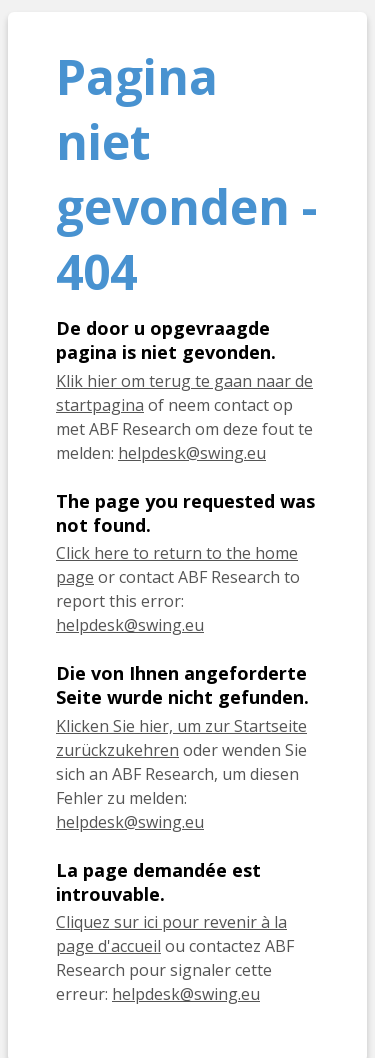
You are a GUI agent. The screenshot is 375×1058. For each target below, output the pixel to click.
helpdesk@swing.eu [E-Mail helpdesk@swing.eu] (130, 822)
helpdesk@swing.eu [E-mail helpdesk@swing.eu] (192, 453)
